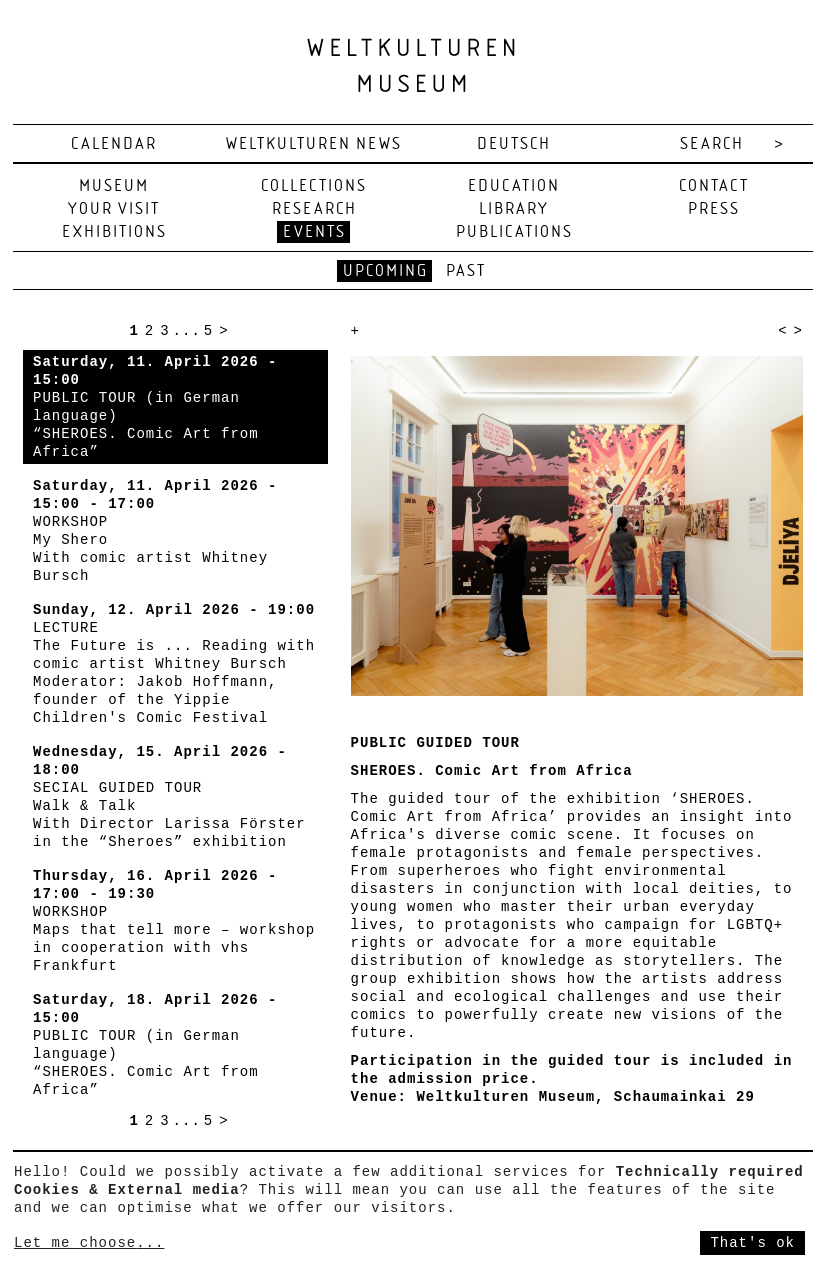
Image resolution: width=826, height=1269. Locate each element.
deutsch (514, 144)
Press (714, 209)
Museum (114, 186)
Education (514, 186)
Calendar (114, 144)
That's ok (752, 1243)
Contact (714, 186)
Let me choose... (89, 1243)
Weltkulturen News (314, 144)
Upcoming (385, 271)
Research (314, 209)
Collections (314, 186)
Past (466, 271)
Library (514, 209)
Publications (514, 232)
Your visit (114, 209)
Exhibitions (114, 232)
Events (314, 232)
